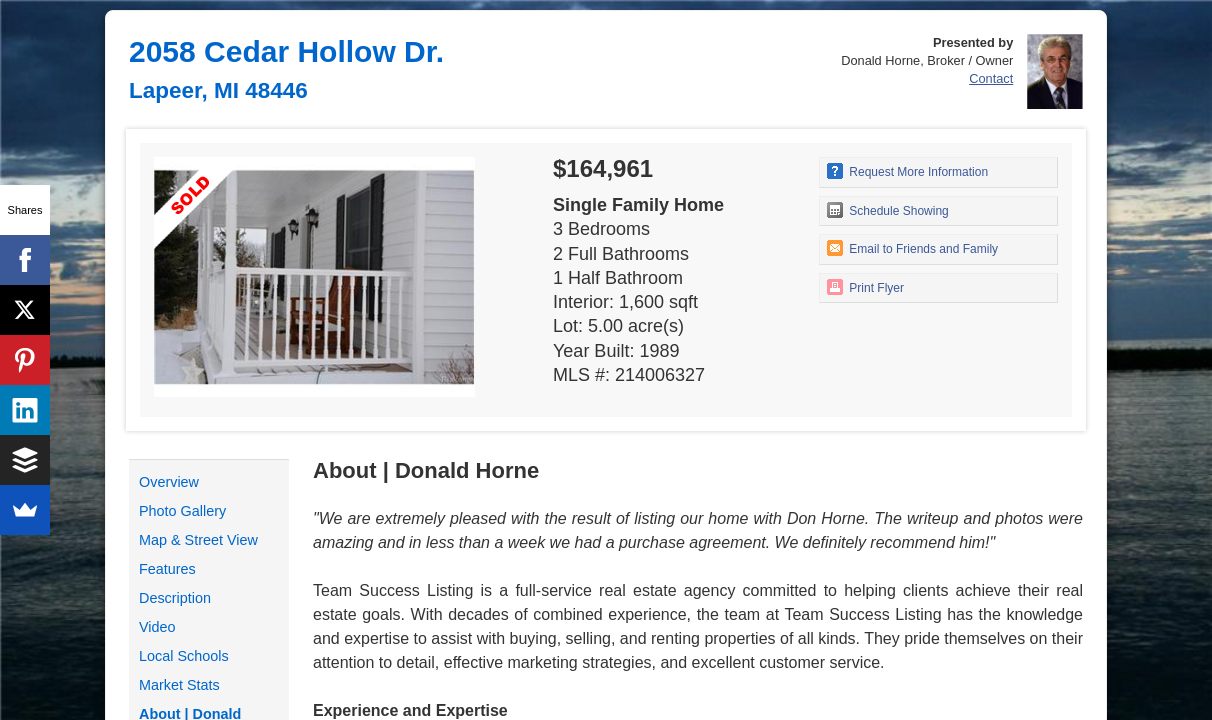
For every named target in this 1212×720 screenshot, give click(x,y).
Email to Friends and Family (912, 248)
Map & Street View (198, 540)
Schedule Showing (888, 210)
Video (157, 627)
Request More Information (907, 171)
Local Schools (184, 656)
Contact (991, 78)
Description (175, 598)
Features (167, 569)
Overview (169, 482)
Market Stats (179, 685)
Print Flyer (865, 287)
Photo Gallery (182, 511)
